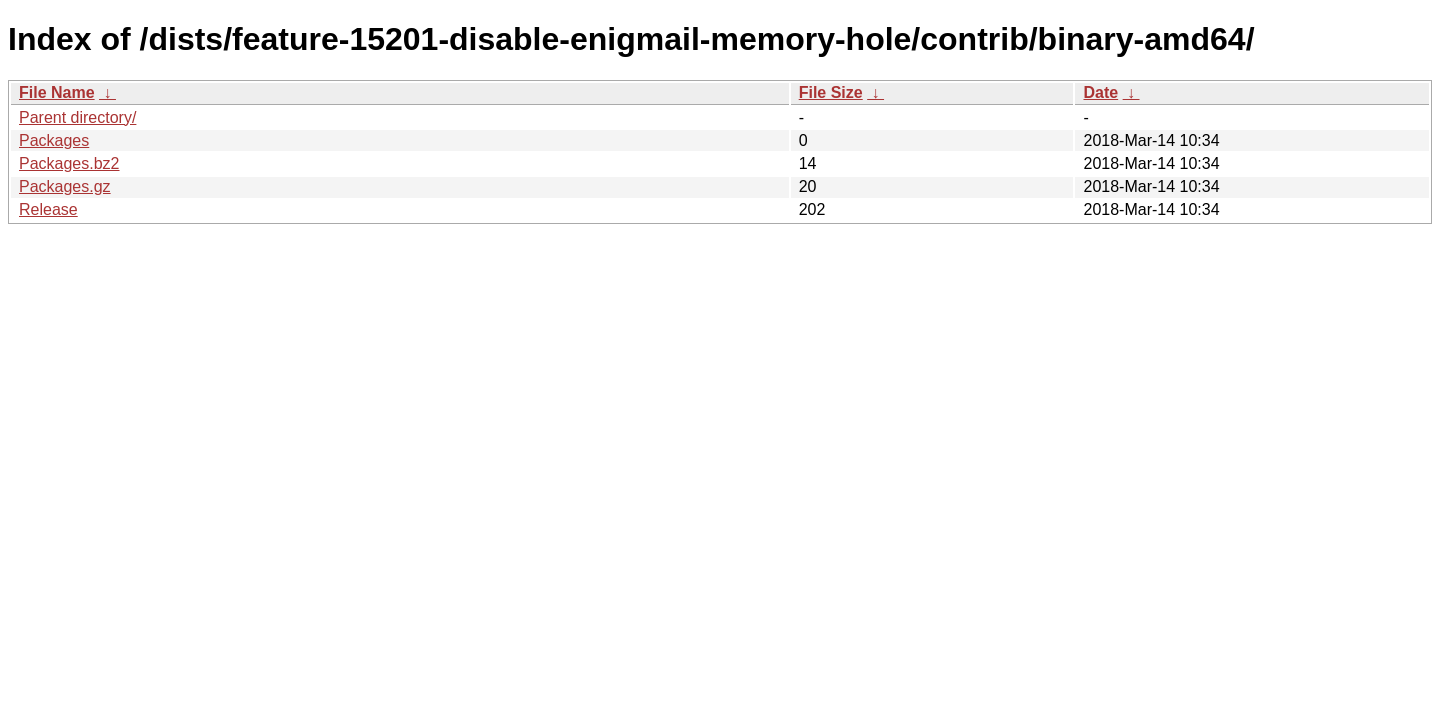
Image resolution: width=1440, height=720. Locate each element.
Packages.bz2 (69, 163)
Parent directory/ (77, 117)
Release (48, 209)
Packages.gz (65, 186)
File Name (57, 92)
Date (1100, 92)
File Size (831, 92)
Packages (54, 140)
